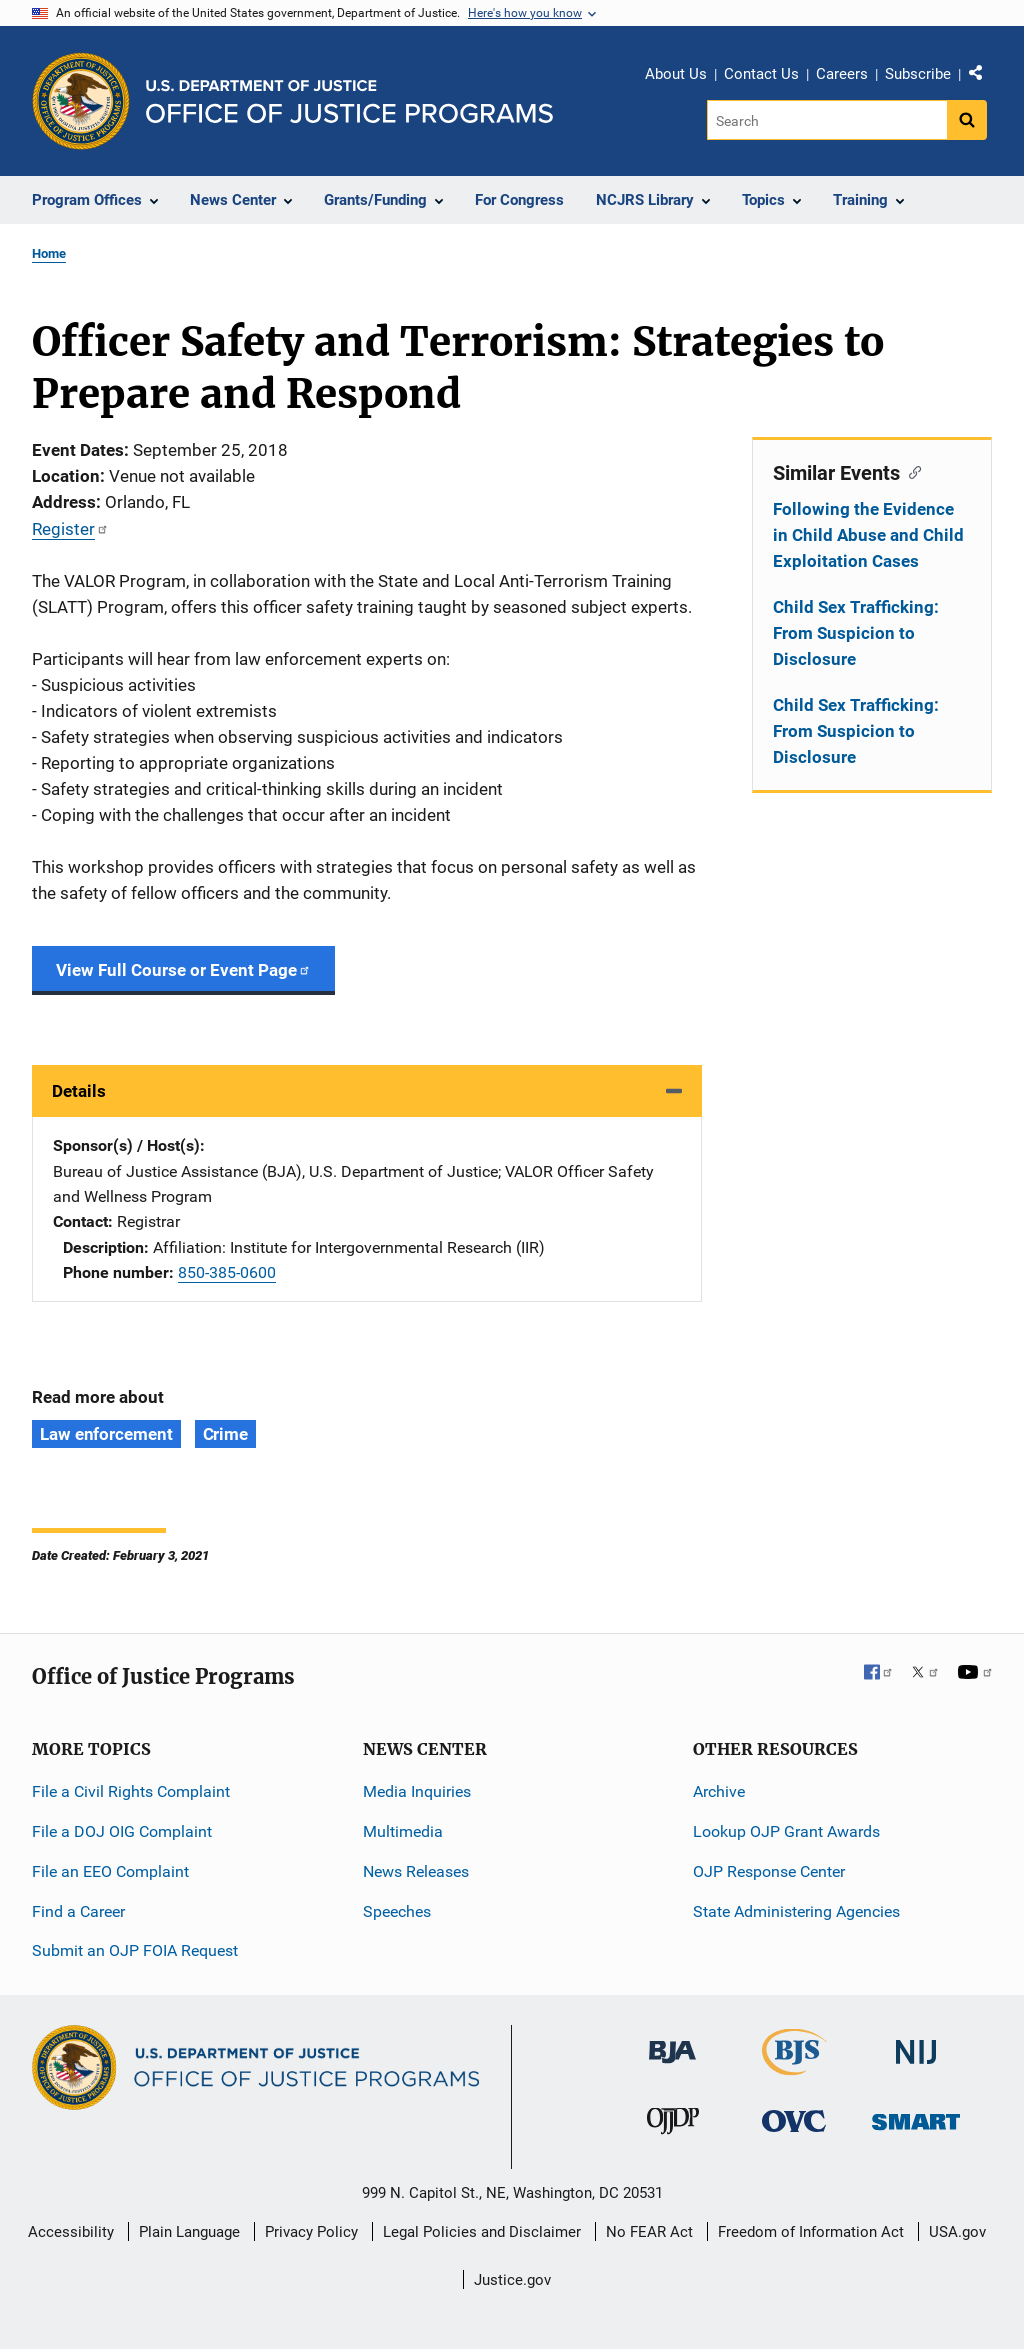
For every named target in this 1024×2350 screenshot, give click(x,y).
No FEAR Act (649, 2232)
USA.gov (957, 2232)
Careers (842, 74)
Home (49, 253)
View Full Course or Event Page (183, 970)
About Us (676, 74)
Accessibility (71, 2232)
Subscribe (918, 74)
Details (79, 1091)
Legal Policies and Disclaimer (482, 2232)
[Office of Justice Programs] (81, 101)
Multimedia (403, 1831)
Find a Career (78, 1911)
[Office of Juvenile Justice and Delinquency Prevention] (673, 2124)
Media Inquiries (417, 1791)
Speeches (397, 1911)
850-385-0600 (227, 1272)
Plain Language (189, 2232)
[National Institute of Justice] (916, 2043)
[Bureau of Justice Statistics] (794, 2066)
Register (70, 529)
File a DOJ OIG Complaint (122, 1831)
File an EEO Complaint (110, 1871)
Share (983, 77)
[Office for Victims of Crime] (794, 2119)
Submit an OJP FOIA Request (135, 1950)
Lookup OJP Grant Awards (786, 1831)
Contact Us (761, 74)
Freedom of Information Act (811, 2232)
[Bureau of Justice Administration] (672, 2042)
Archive (719, 1791)
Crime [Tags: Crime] (226, 1434)
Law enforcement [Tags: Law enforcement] (106, 1434)
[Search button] (967, 120)
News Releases (416, 1871)
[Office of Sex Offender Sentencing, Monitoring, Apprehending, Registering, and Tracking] (916, 2115)
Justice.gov (512, 2280)
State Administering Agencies (796, 1911)
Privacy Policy (311, 2232)
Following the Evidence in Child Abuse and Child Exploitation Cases (868, 535)
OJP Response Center (769, 1871)
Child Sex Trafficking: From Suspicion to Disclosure (856, 633)
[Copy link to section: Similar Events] (910, 471)
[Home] (349, 101)
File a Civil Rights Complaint (131, 1791)
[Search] (828, 120)
